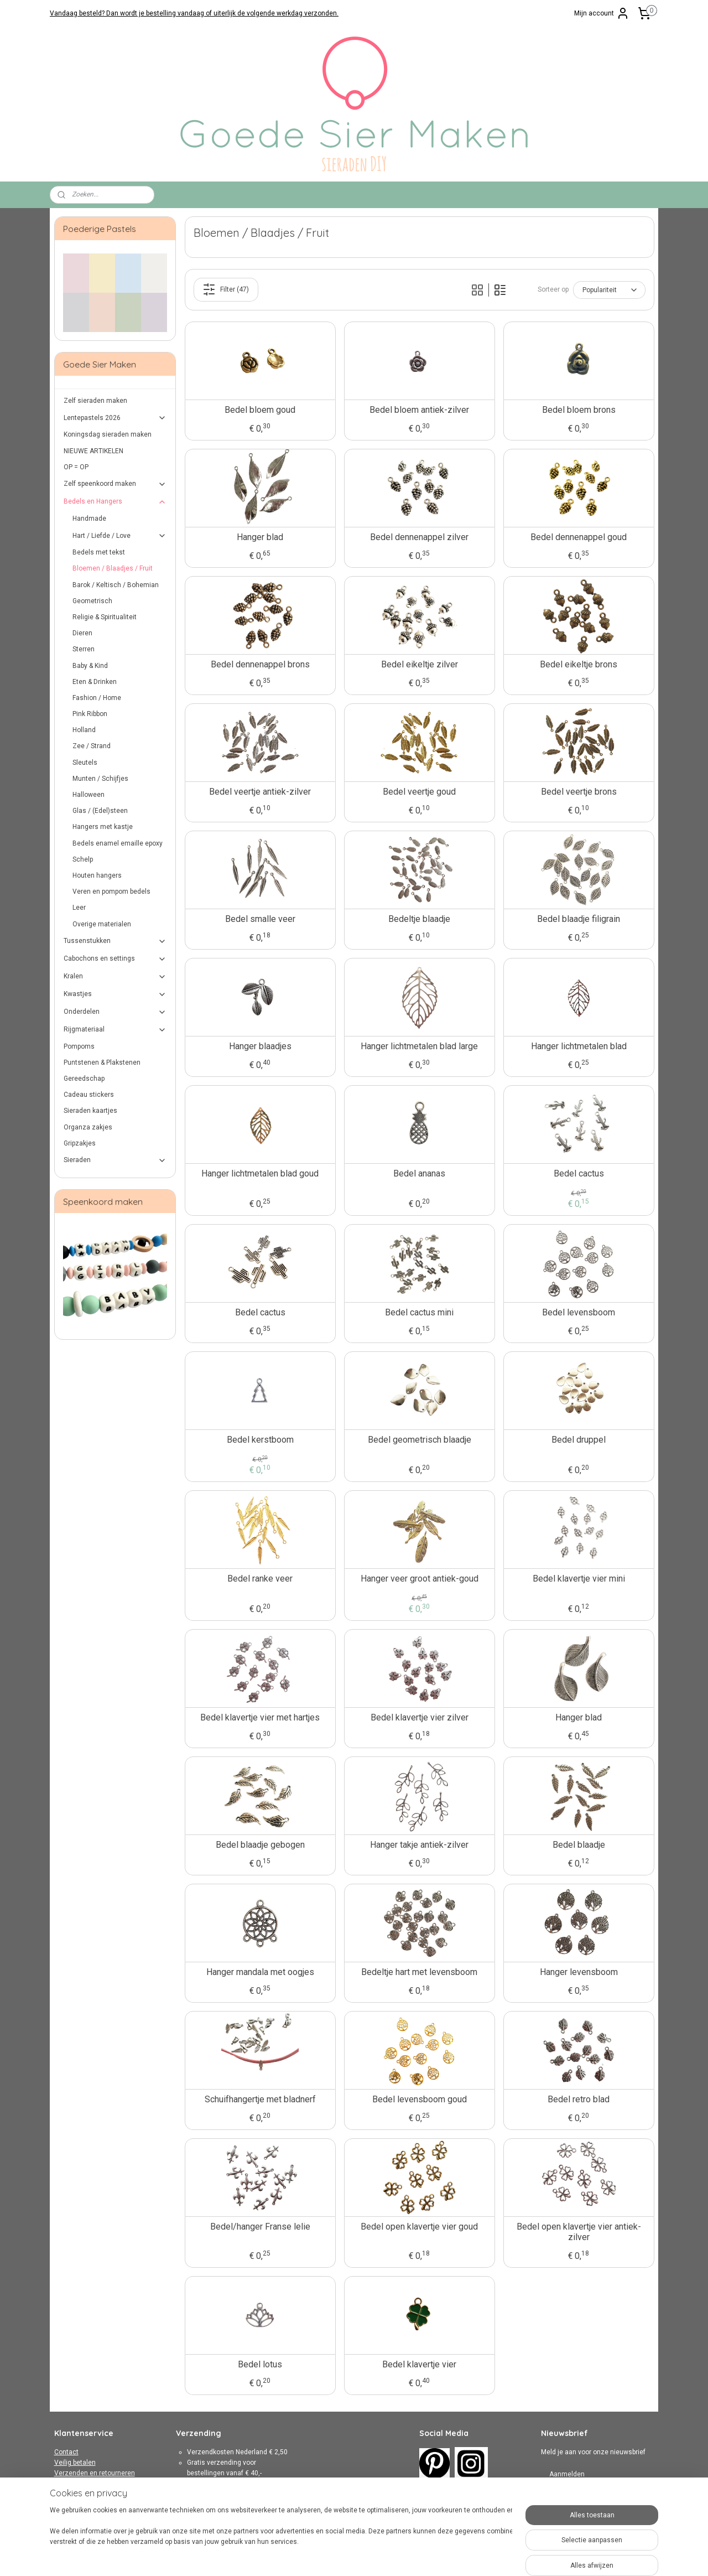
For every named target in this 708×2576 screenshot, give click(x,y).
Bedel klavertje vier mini (578, 1578)
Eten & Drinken (94, 682)
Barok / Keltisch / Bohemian (115, 585)
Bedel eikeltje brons (578, 664)
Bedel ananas (419, 1173)
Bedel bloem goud (260, 410)
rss (343, 2555)
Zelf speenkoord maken (115, 484)
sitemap (322, 2555)
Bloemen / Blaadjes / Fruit (112, 568)
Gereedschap (84, 1078)
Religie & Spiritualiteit (104, 617)
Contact (66, 2452)
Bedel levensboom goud (419, 2099)
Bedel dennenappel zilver (419, 537)
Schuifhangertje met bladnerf (259, 2099)
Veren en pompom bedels (111, 891)
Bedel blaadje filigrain (578, 919)
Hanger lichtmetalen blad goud (260, 1173)
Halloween (88, 795)
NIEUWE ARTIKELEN (93, 451)
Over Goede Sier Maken (90, 2505)
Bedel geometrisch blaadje (419, 1439)
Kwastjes (115, 994)
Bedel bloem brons (578, 410)
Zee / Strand (91, 746)
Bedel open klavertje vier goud (419, 2226)
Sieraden (115, 1160)
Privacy (65, 2494)
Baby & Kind (90, 666)
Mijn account (601, 13)
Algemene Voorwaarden (91, 2483)
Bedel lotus (260, 2364)
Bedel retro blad (579, 2099)
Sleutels (84, 762)
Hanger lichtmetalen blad (578, 1046)
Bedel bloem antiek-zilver (419, 410)
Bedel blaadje (578, 1844)
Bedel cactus (578, 1173)
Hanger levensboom (578, 1972)
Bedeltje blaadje (419, 919)
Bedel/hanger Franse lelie (260, 2226)
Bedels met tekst (98, 552)
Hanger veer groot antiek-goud (419, 1578)
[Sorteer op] (608, 290)
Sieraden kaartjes (90, 1111)
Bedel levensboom (578, 1312)
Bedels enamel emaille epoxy (117, 843)
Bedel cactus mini (419, 1312)
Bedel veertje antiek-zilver (260, 791)
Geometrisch (92, 601)
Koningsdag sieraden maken (108, 434)
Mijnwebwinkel (476, 2555)
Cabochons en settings (115, 959)
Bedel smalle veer (260, 919)
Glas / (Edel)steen (100, 811)
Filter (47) (225, 289)
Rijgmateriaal (115, 1029)
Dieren (82, 633)
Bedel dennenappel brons (259, 664)
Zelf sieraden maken (95, 401)
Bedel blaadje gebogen (259, 1844)
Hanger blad (260, 537)
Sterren (83, 649)
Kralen (115, 976)
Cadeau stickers (89, 1094)
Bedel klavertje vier (419, 2364)
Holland (84, 730)
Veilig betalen (75, 2462)
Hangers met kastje (102, 827)
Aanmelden (567, 2474)
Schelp (82, 859)
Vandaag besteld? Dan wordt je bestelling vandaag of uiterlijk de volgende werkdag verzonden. (194, 13)
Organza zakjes (88, 1127)
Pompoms (79, 1046)
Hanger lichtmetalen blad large (419, 1046)
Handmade (89, 518)
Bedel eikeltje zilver (419, 664)
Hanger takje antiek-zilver (419, 1844)
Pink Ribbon (89, 714)
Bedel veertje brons (578, 791)
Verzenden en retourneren (94, 2473)
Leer (79, 907)
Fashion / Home (96, 698)
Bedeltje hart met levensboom (419, 1972)
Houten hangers (97, 875)
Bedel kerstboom (259, 1439)
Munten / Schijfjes (100, 778)
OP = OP (76, 467)
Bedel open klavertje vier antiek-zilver (578, 2231)
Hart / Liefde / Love (119, 535)
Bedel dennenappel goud (578, 537)
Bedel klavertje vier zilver (419, 1717)
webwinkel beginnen (383, 2555)
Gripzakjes (80, 1143)
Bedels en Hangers (115, 501)
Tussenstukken (115, 941)
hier (250, 2516)
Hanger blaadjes (259, 1046)
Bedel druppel (578, 1439)
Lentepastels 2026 (115, 417)
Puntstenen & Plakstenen (102, 1062)
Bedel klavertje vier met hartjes (260, 1717)
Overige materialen (101, 924)
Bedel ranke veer (260, 1578)
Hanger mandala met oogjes (260, 1972)
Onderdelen (115, 1012)
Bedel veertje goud (419, 791)
